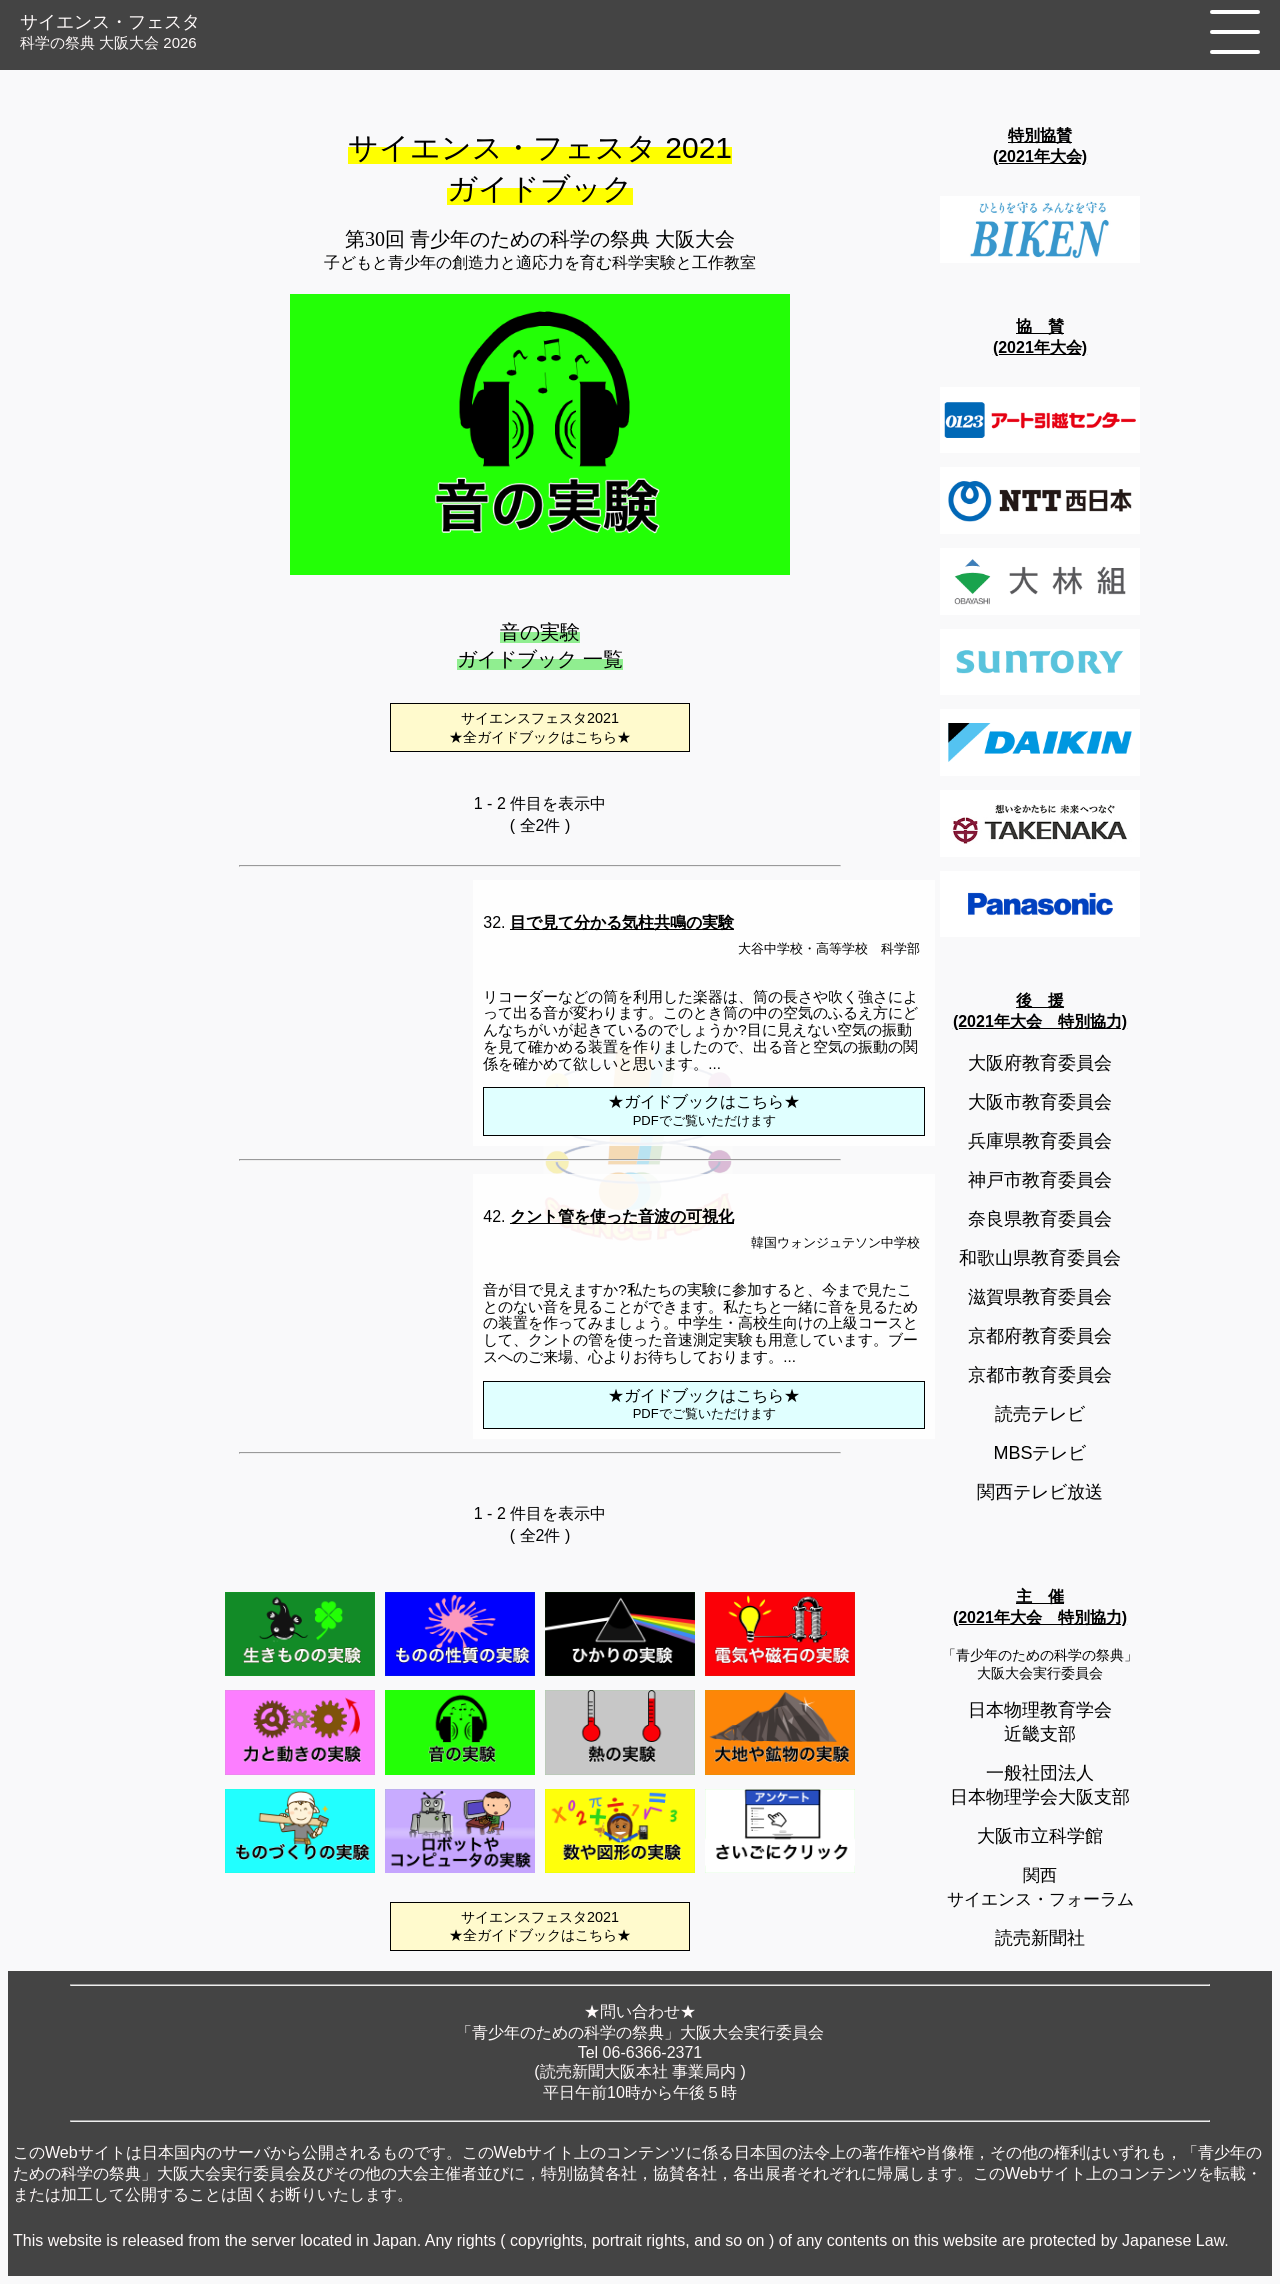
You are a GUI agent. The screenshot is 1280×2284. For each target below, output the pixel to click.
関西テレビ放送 (1040, 1492)
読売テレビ (1040, 1414)
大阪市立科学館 (1040, 1836)
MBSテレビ (1039, 1453)
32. (608, 922)
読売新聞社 (1040, 1938)
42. (608, 1216)
